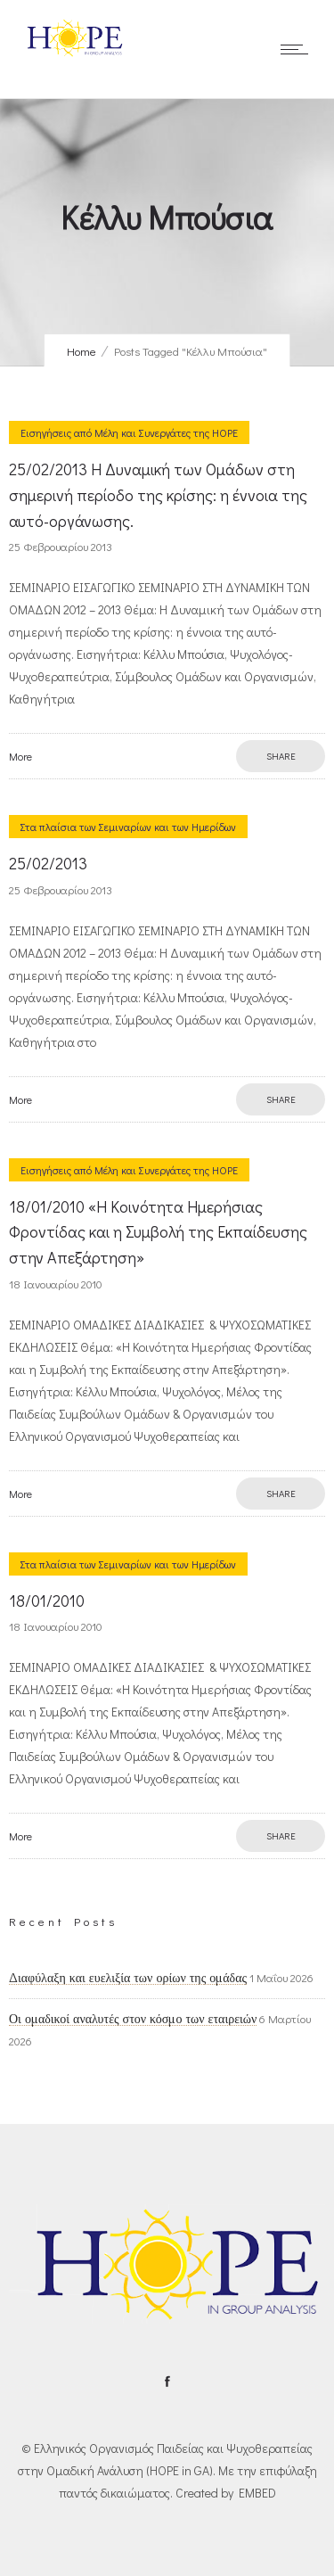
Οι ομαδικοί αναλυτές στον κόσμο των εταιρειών (133, 2019)
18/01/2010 (47, 1600)
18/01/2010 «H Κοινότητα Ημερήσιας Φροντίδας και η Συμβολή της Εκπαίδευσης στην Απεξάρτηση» (158, 1232)
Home (81, 350)
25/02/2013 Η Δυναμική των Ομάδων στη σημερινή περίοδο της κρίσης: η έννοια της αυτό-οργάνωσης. (158, 494)
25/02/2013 (48, 863)
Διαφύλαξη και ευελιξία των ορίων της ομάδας (128, 1978)
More (20, 756)
